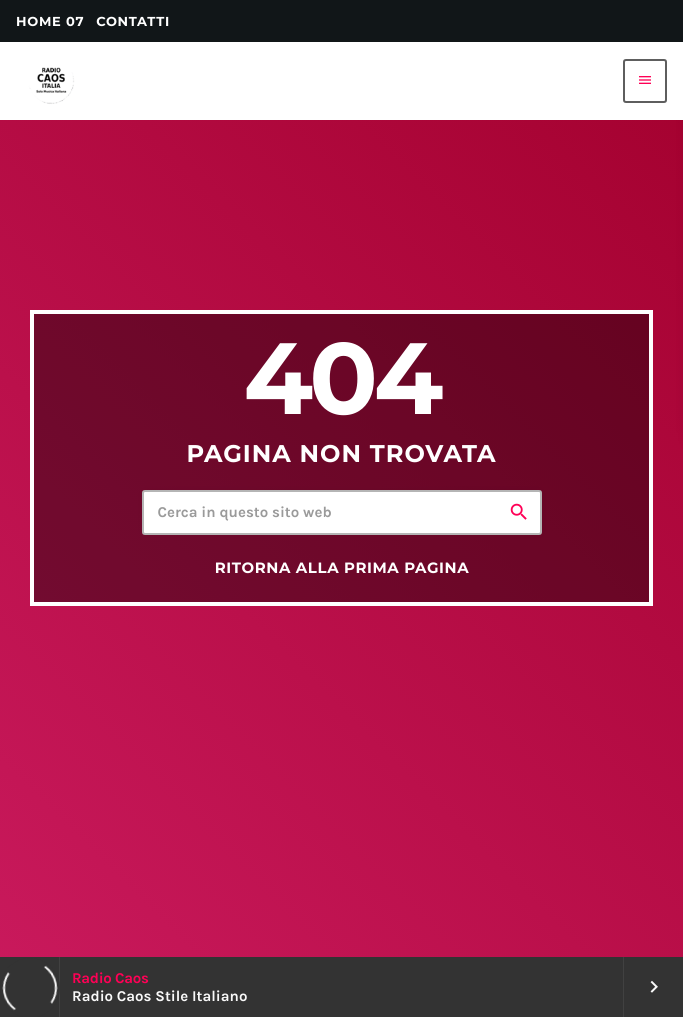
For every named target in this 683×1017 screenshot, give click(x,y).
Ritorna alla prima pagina (342, 568)
